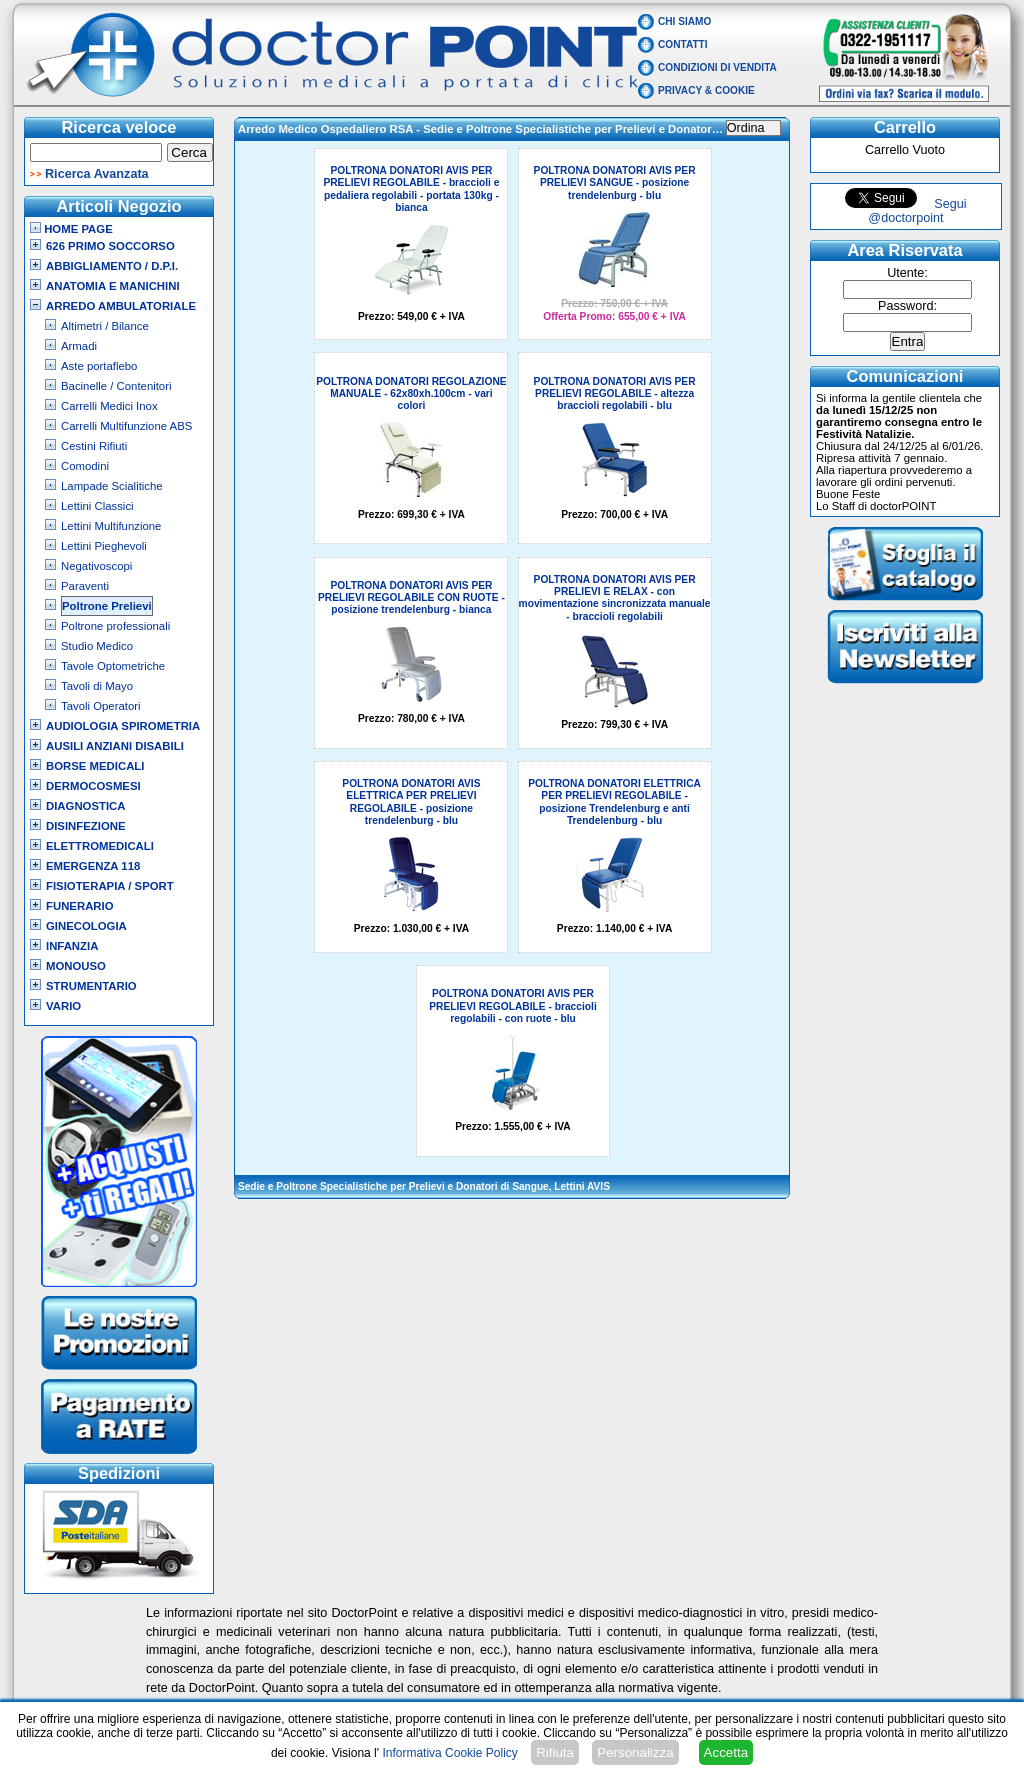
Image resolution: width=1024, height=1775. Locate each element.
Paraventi (85, 586)
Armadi (79, 346)
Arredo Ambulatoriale (121, 306)
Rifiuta (555, 1752)
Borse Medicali (95, 766)
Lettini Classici (97, 506)
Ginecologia (86, 926)
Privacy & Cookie (706, 90)
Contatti (683, 44)
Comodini (85, 466)
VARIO (63, 1006)
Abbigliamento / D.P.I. (112, 266)
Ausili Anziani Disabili (115, 746)
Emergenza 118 (93, 866)
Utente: (907, 273)
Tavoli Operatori (101, 706)
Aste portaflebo (99, 366)
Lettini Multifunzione (111, 526)
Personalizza (635, 1752)
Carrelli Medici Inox (109, 406)
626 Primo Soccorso (110, 246)
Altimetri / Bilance (105, 326)
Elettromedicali (100, 846)
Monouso (76, 966)
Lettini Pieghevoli (104, 546)
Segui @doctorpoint (917, 211)
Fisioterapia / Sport (110, 886)
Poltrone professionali (115, 626)
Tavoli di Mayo (97, 686)
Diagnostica (86, 806)
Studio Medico (97, 646)
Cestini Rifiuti (94, 446)
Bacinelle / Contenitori (116, 386)
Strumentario (91, 986)
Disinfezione (86, 826)
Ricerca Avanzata (97, 174)
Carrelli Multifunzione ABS (126, 426)
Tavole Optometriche (113, 666)
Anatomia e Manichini (113, 286)
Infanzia (72, 946)
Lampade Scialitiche (112, 486)
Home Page (71, 229)
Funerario (80, 906)
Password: (907, 306)
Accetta (726, 1752)
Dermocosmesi (93, 786)
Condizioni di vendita (717, 67)
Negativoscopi (96, 566)
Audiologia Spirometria (123, 726)
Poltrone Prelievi (107, 606)
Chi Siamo (684, 21)
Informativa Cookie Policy (449, 1753)
